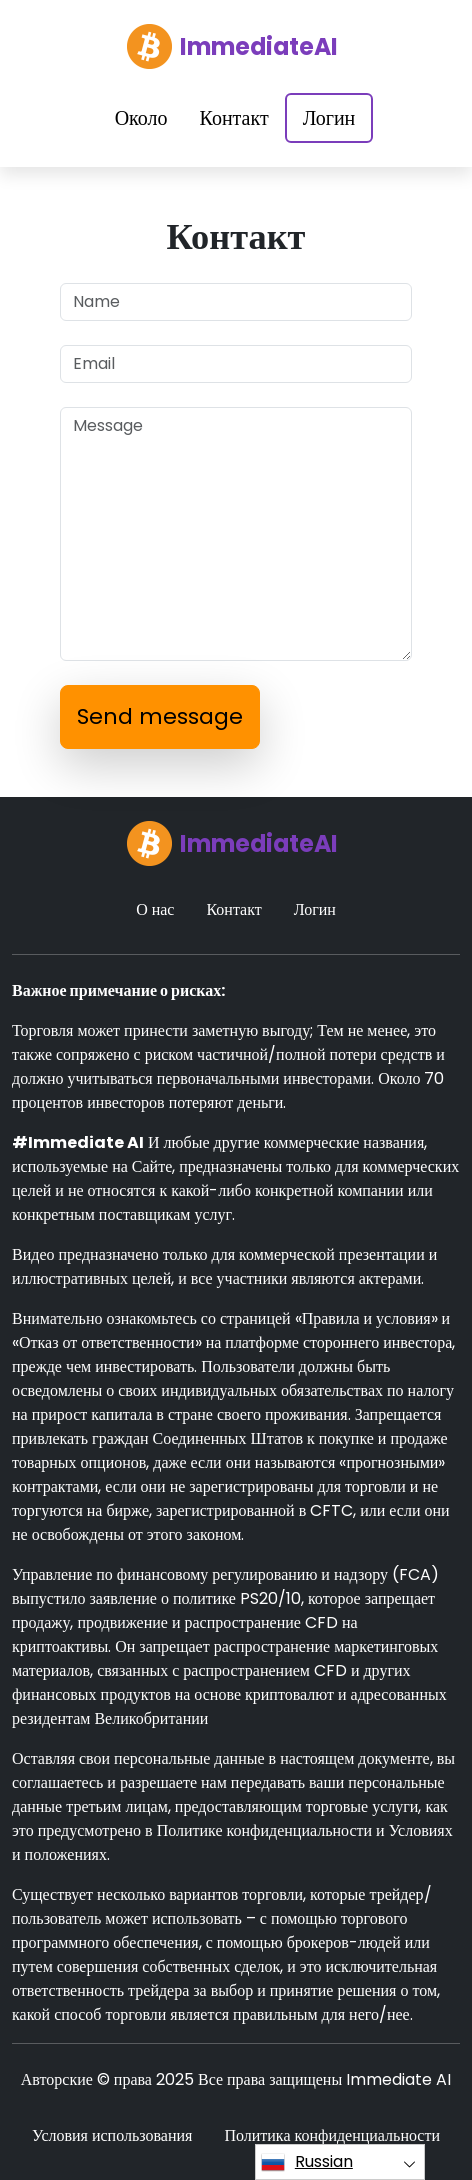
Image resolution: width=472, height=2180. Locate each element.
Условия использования (112, 2135)
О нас (155, 909)
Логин (329, 118)
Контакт (234, 118)
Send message (160, 716)
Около (141, 118)
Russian (307, 2162)
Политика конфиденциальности (332, 2135)
